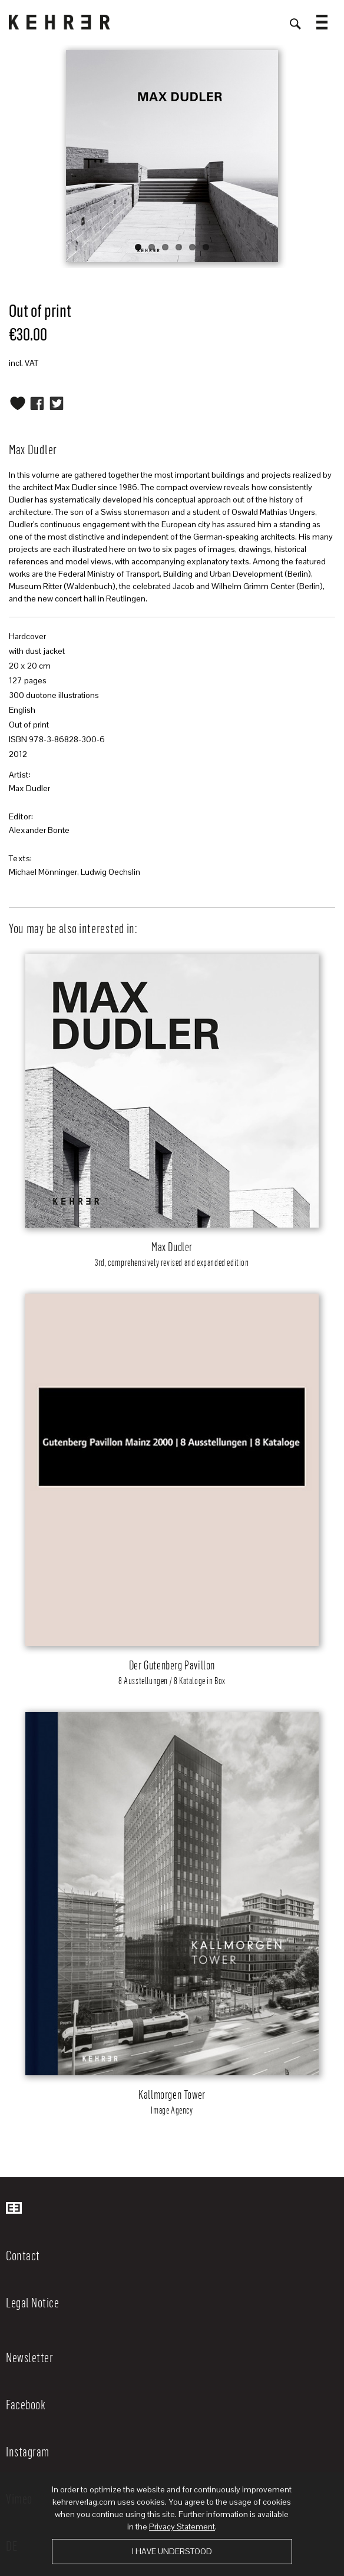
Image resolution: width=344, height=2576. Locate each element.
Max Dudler (29, 788)
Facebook (25, 2404)
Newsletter (29, 2357)
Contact (23, 2255)
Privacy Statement (182, 2526)
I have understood (172, 2551)
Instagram (27, 2451)
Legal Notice (32, 2302)
